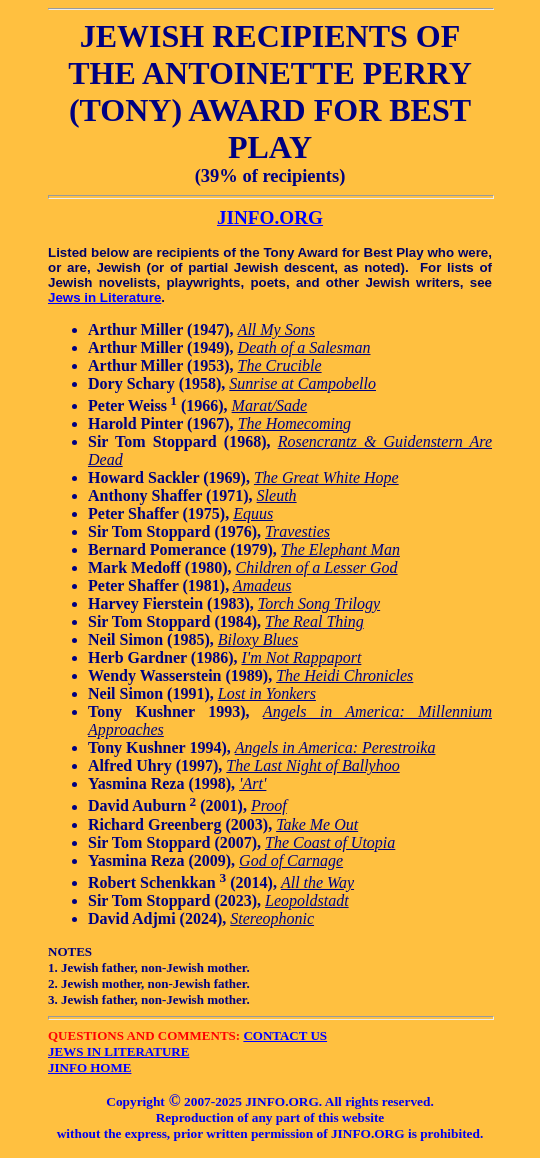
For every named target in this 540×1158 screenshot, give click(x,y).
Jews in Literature (104, 297)
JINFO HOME (89, 1067)
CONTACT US (285, 1035)
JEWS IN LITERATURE (118, 1051)
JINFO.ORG (270, 217)
